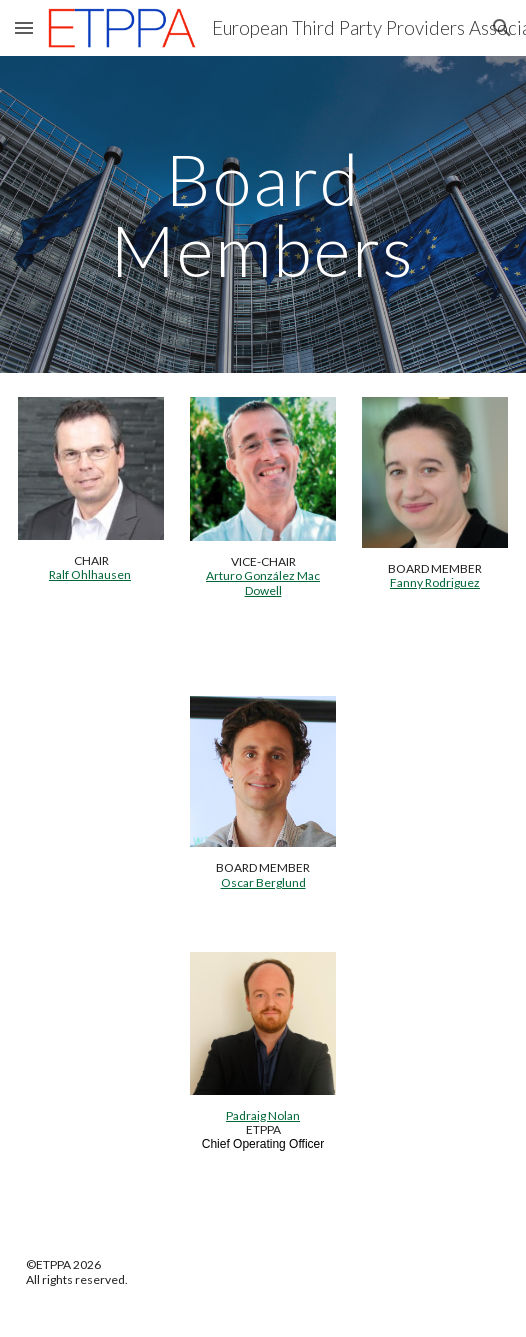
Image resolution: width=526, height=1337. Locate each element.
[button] (24, 27)
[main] (263, 214)
